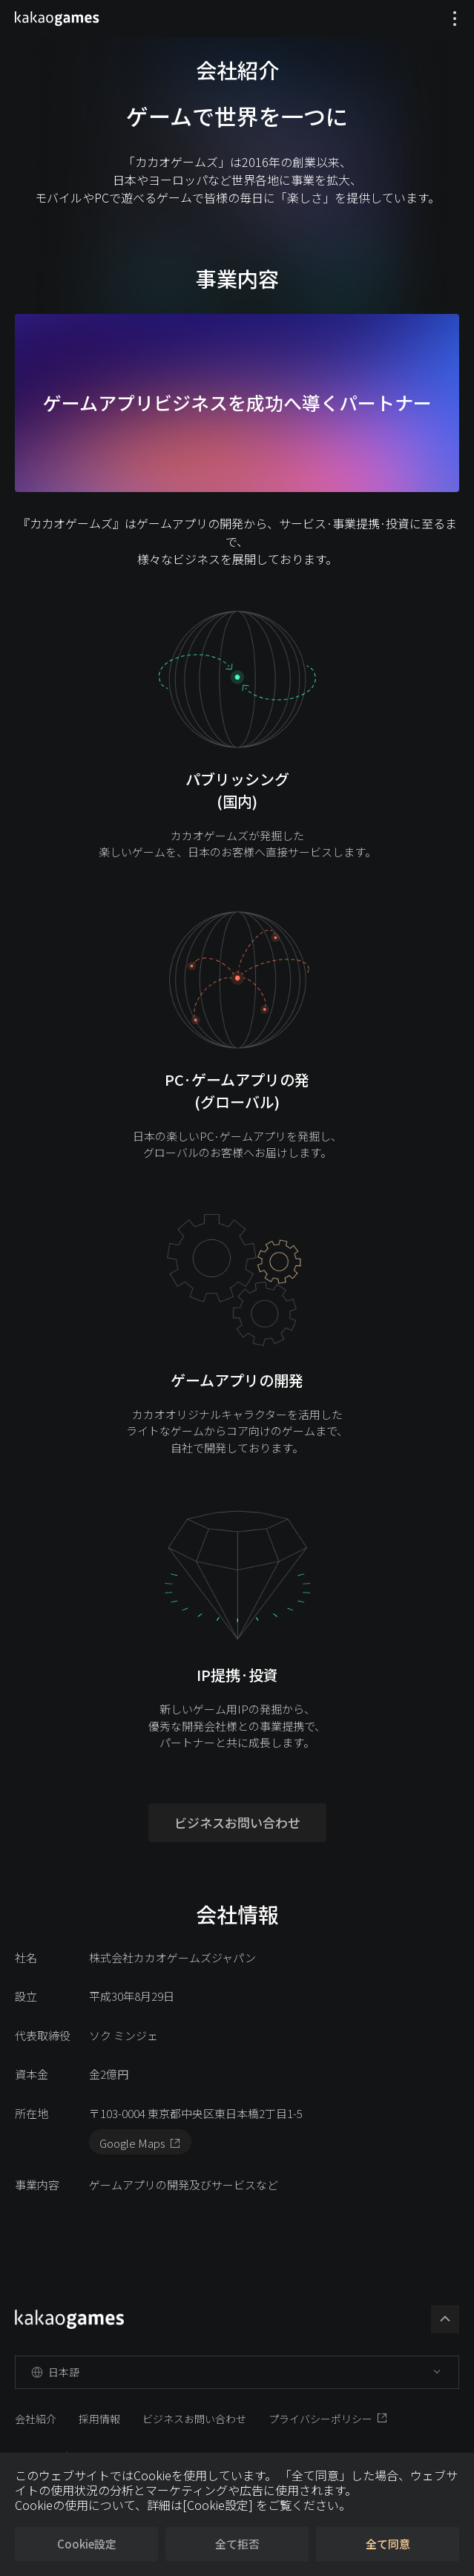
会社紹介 (35, 2418)
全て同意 (388, 2544)
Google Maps (132, 2143)
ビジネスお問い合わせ (194, 2418)
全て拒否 (237, 2544)
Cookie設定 (86, 2544)
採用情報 (99, 2418)
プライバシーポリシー (320, 2418)
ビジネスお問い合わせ (237, 1822)
